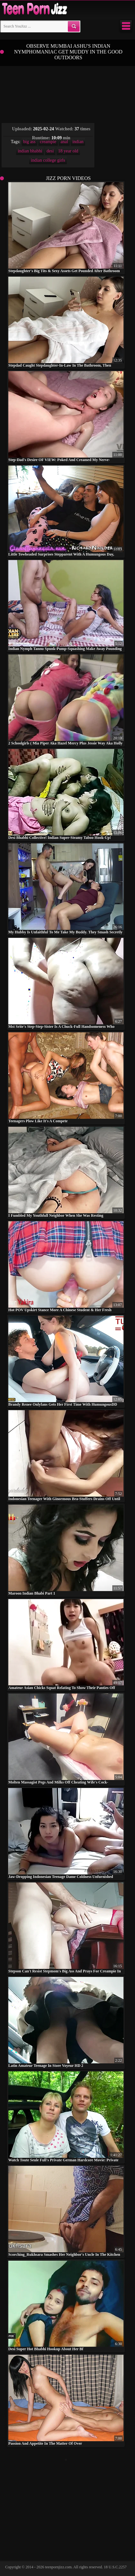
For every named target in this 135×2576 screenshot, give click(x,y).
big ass (29, 141)
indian (77, 141)
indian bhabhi (30, 151)
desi (50, 151)
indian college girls (48, 160)
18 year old (68, 151)
